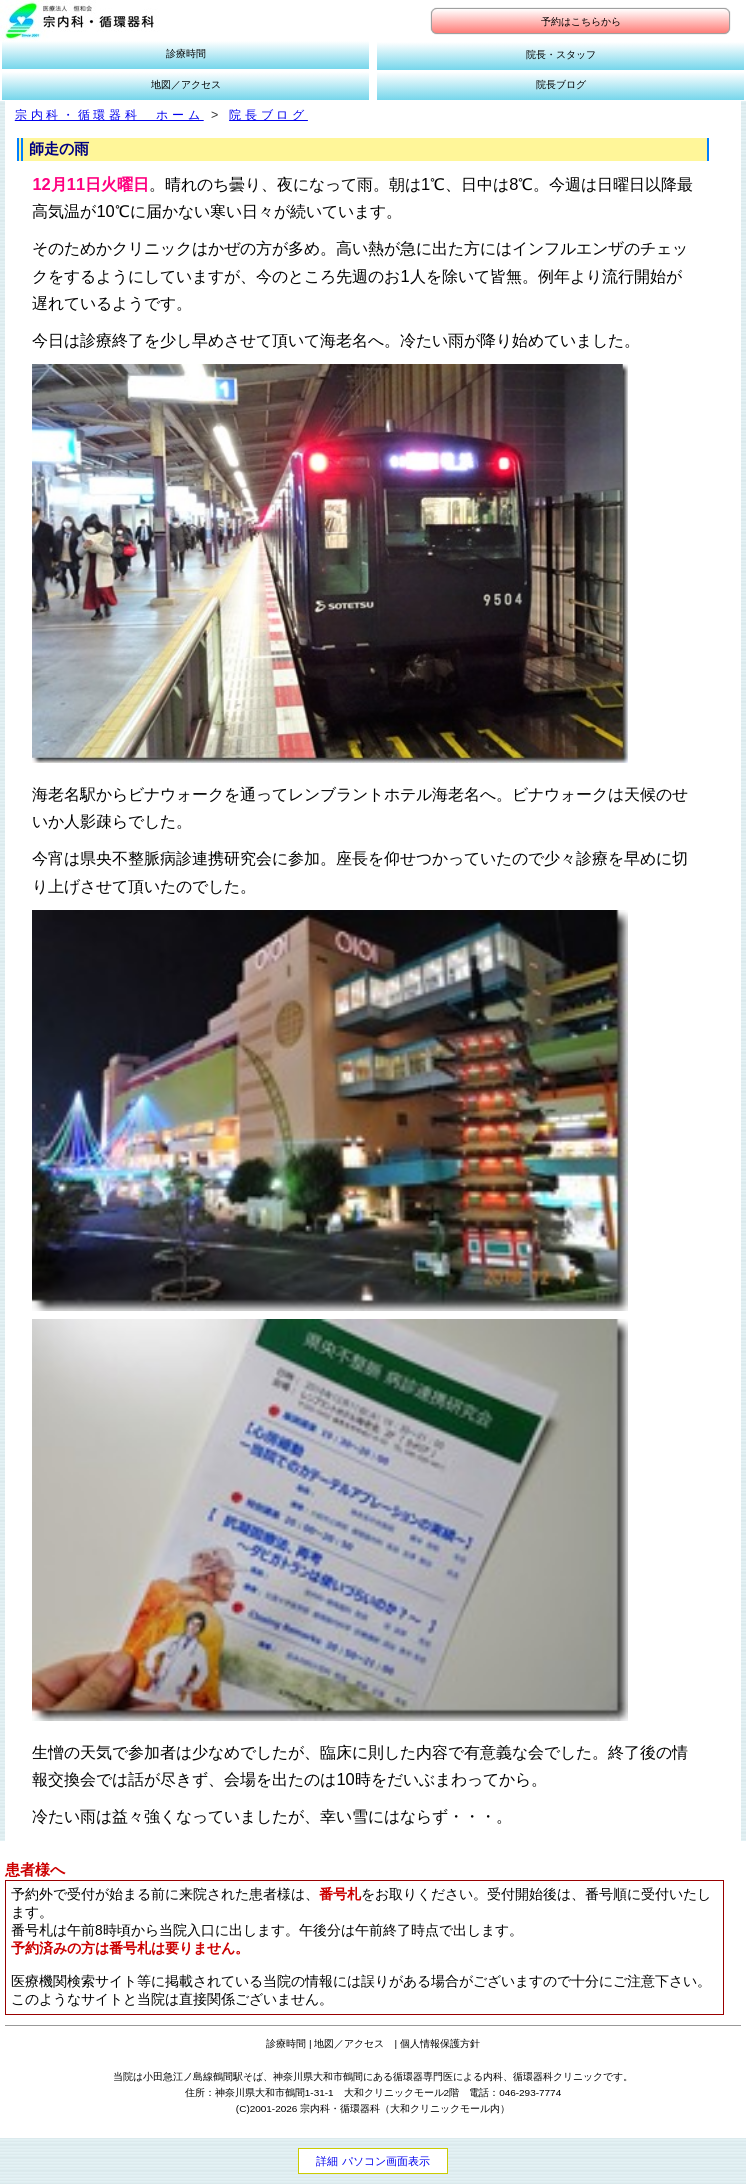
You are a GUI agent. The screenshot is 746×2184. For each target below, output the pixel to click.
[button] (80, 20)
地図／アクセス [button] (186, 84)
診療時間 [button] (186, 53)
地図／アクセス (349, 2043)
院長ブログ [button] (561, 84)
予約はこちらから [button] (581, 21)
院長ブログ (268, 115)
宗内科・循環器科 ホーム (109, 115)
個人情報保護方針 (440, 2043)
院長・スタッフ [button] (561, 54)
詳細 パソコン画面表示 (372, 2161)
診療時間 (286, 2043)
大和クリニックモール (440, 2108)
